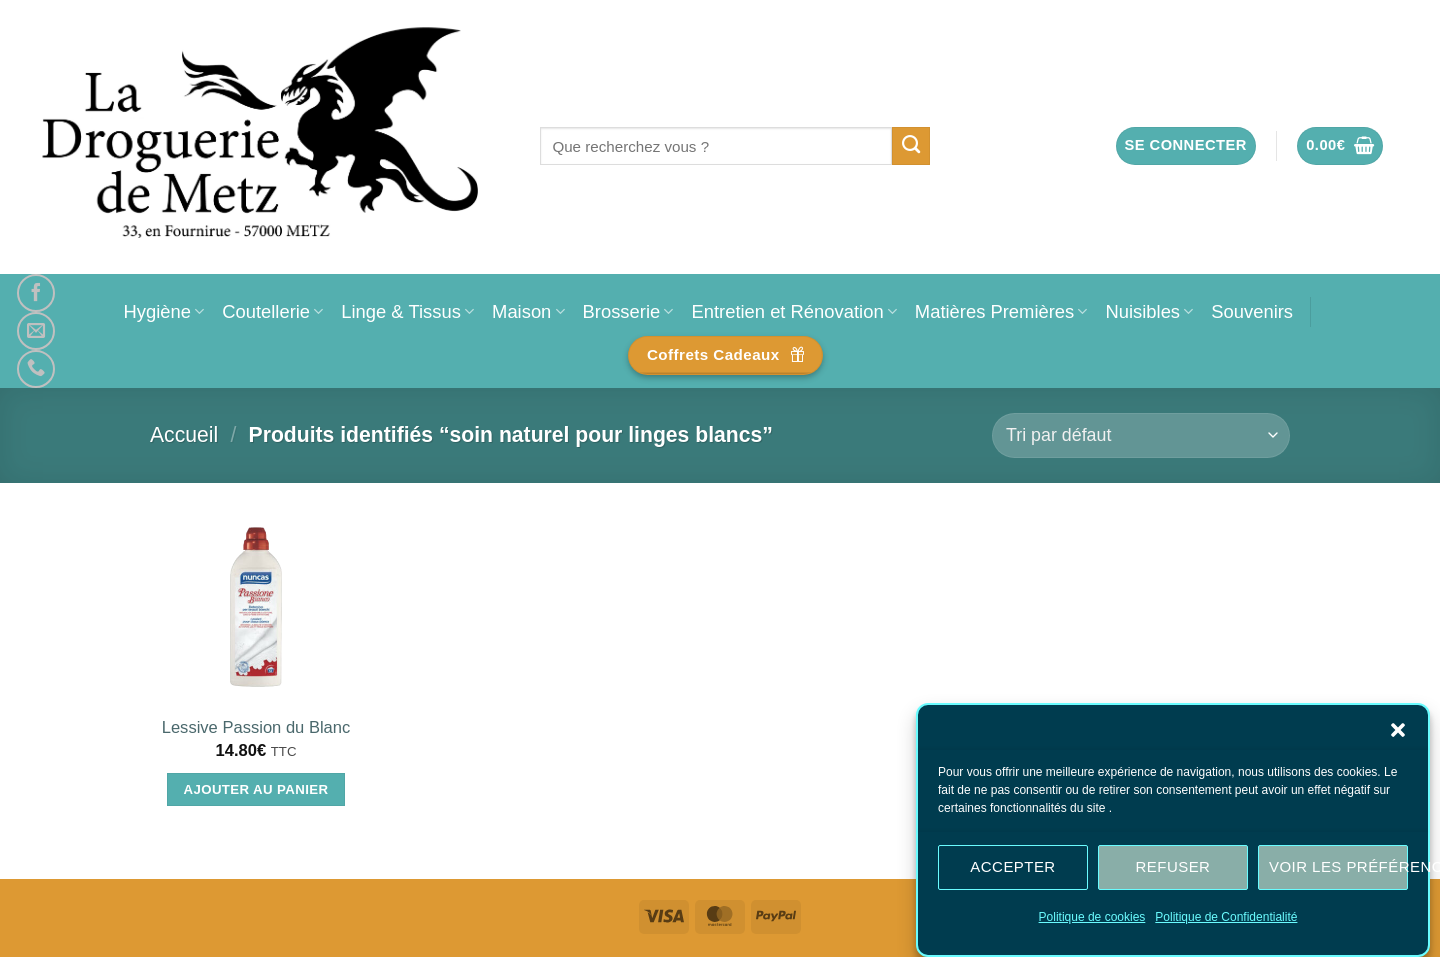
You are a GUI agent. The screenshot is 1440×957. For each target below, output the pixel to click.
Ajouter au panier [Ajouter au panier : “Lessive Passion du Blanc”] (256, 789)
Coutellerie (272, 311)
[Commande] (1141, 435)
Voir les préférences (1338, 866)
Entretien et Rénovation (793, 311)
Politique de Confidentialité (1226, 917)
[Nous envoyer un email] (36, 331)
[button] (1398, 730)
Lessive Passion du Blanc (256, 727)
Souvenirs (1252, 311)
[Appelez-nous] (36, 369)
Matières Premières (1001, 311)
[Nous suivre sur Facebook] (36, 293)
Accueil (184, 434)
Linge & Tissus (407, 311)
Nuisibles (1149, 311)
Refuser (1173, 866)
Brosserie (628, 311)
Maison (528, 311)
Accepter (1012, 866)
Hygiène (163, 311)
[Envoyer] (911, 146)
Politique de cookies (1092, 917)
